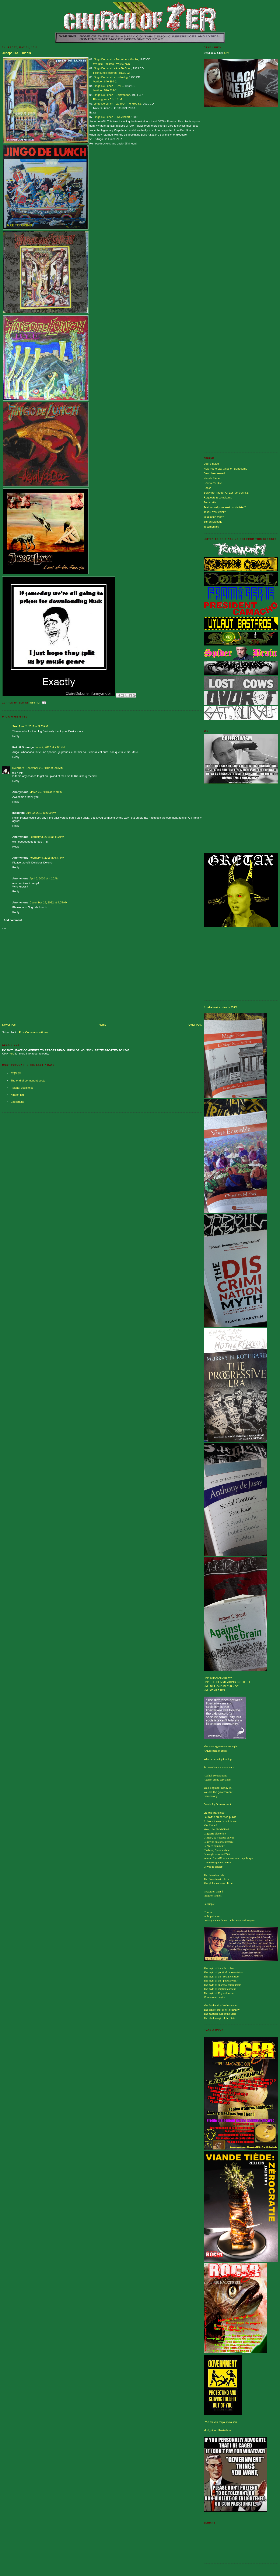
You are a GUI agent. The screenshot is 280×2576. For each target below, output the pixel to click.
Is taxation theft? (214, 516)
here (11, 1053)
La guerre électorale (215, 1833)
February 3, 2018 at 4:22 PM (46, 836)
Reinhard (18, 768)
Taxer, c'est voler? (215, 512)
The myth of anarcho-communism (222, 1984)
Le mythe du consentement (218, 1841)
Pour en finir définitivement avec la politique (228, 1858)
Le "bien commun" (214, 1845)
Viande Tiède (212, 478)
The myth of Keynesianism (219, 1993)
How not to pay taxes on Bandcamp (225, 468)
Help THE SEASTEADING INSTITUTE (227, 1682)
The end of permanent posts (28, 1080)
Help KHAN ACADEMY (218, 1678)
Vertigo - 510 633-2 (105, 90)
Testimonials (211, 526)
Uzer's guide (211, 463)
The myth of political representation (223, 1972)
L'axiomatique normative (217, 1862)
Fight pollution (212, 1916)
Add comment (13, 920)
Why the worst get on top (218, 1759)
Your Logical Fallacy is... (218, 1787)
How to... (209, 1912)
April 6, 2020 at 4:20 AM (44, 878)
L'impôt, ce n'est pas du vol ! (219, 1837)
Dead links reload (214, 473)
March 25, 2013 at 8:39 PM (45, 792)
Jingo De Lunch (16, 53)
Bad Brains (17, 1101)
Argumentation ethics (215, 1750)
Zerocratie (210, 502)
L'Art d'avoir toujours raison (220, 2422)
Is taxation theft (213, 1891)
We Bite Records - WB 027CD (111, 63)
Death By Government (217, 1804)
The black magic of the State (219, 2018)
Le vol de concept (213, 1866)
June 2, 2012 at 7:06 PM (50, 747)
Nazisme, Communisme (217, 1850)
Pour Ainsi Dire (213, 483)
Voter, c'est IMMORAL (217, 1829)
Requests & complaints (218, 497)
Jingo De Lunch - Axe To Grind (112, 68)
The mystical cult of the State (220, 2013)
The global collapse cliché (218, 1883)
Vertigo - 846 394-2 (105, 81)
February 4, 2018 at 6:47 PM (46, 857)
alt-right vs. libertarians (217, 2430)
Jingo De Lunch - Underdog (111, 77)
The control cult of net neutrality (221, 2009)
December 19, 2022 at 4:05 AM (48, 902)
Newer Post (9, 1024)
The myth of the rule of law (219, 1968)
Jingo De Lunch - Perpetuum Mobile (116, 59)
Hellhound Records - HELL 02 (111, 72)
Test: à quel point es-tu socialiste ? (225, 507)
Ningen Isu (17, 1094)
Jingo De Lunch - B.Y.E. (108, 86)
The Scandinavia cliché (216, 1879)
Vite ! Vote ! (210, 1825)
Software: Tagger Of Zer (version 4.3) (226, 492)
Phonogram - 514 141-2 (107, 99)
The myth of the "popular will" (221, 1980)
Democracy (211, 1796)
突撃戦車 (16, 1073)
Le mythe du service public (220, 1817)
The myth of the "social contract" (222, 1976)
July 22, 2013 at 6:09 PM (41, 812)
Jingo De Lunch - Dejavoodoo (112, 94)
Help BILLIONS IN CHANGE (221, 1686)
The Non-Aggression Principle (221, 1746)
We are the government (218, 1792)
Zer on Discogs (213, 521)
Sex (14, 726)
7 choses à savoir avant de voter (221, 1821)
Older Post (195, 1024)
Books (207, 488)
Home (102, 1024)
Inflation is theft (212, 1895)
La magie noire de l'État (217, 1854)
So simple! (210, 1903)
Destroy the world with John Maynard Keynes (229, 1920)
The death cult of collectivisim (220, 2005)
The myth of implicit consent (220, 1988)
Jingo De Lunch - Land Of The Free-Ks (117, 103)
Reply (15, 736)
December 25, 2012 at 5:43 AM (44, 768)
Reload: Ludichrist (22, 1087)
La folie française (214, 1812)
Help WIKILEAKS (214, 1690)
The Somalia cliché (214, 1875)
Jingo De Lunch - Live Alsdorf (112, 117)
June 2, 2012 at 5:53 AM (33, 726)
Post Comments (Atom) (33, 1032)
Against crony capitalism (217, 1779)
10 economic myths (214, 1997)
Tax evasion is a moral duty (219, 1767)
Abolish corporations (215, 1775)
